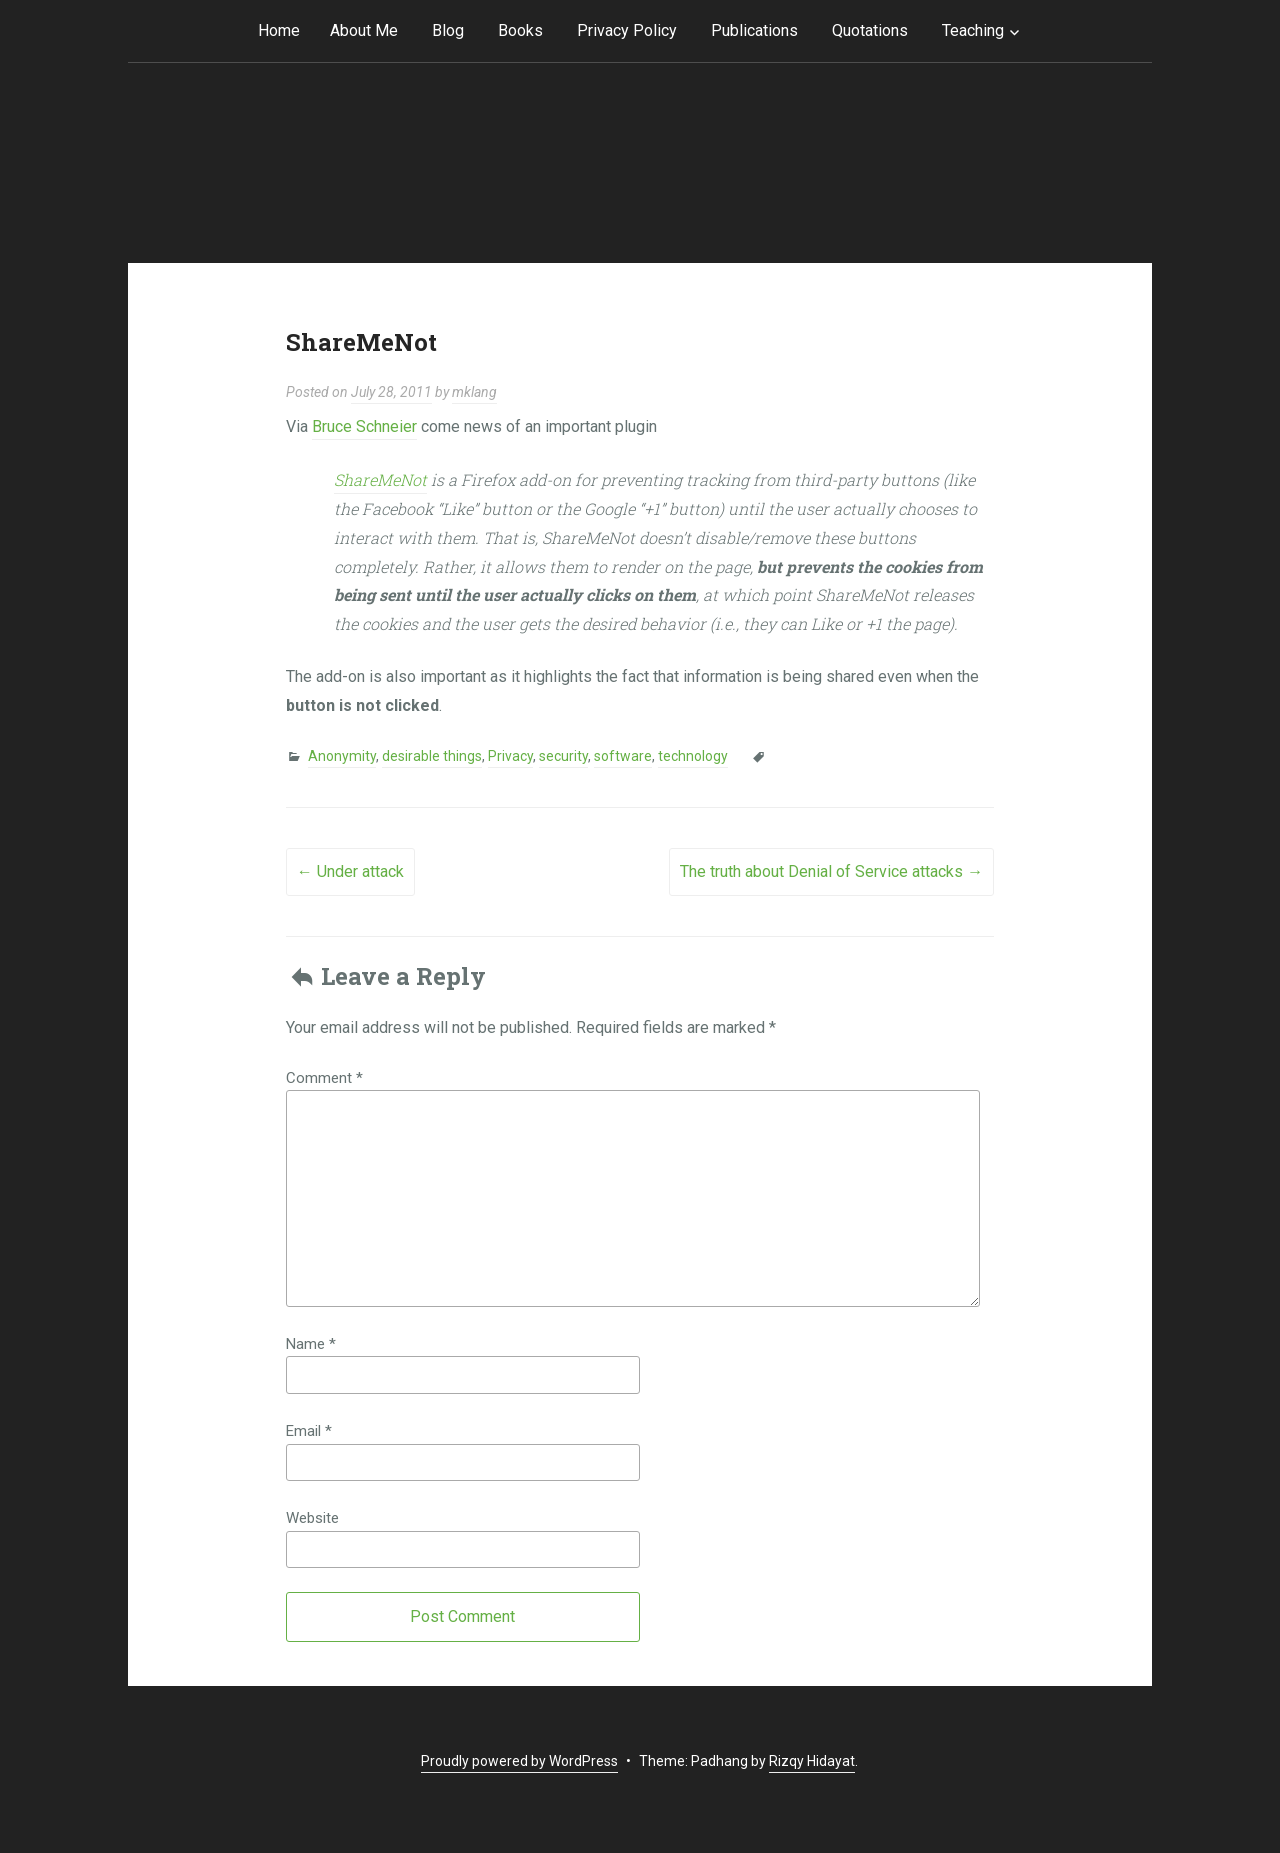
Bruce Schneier (364, 426)
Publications (754, 30)
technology (693, 756)
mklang (474, 392)
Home (279, 30)
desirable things (432, 756)
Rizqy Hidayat (812, 1761)
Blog (448, 30)
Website (312, 1518)
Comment (324, 1078)
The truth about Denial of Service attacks (831, 871)
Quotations (870, 30)
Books (520, 30)
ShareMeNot (380, 479)
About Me (364, 30)
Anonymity (342, 756)
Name (311, 1344)
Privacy (510, 756)
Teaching (973, 30)
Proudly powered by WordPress (519, 1761)
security (563, 756)
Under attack (350, 871)
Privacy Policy (627, 30)
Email (309, 1431)
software (623, 756)
